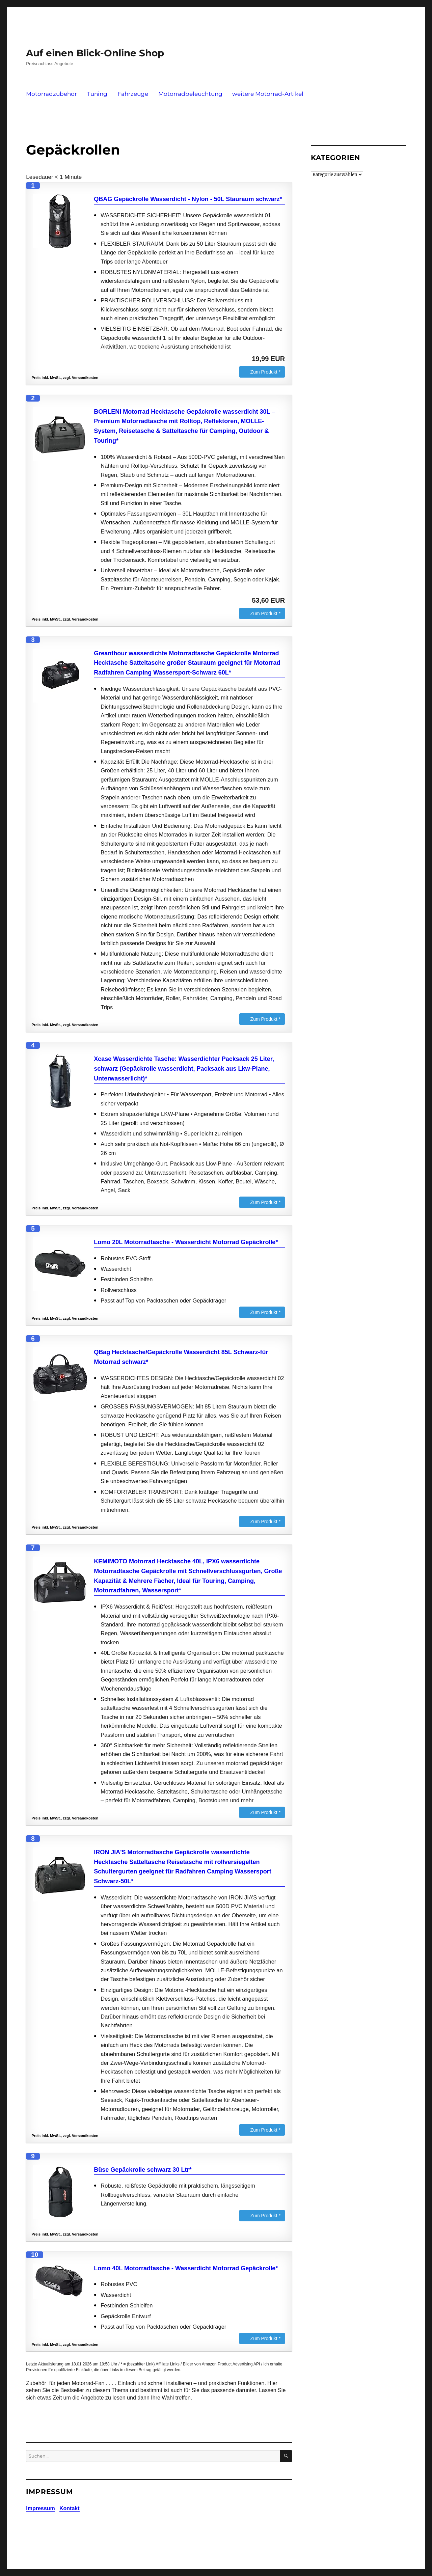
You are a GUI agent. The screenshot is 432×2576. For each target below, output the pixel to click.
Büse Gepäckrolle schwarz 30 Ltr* (142, 2169)
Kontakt (69, 2508)
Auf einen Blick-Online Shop (95, 53)
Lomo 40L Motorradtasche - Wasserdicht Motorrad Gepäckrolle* (186, 2268)
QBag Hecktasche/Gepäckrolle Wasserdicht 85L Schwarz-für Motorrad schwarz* (181, 1357)
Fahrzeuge (132, 93)
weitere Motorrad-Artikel (267, 93)
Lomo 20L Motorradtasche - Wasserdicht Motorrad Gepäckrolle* (186, 1242)
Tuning (97, 93)
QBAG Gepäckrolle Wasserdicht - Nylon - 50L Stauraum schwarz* (188, 199)
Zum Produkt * (265, 372)
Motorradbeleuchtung (190, 93)
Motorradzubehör (51, 93)
